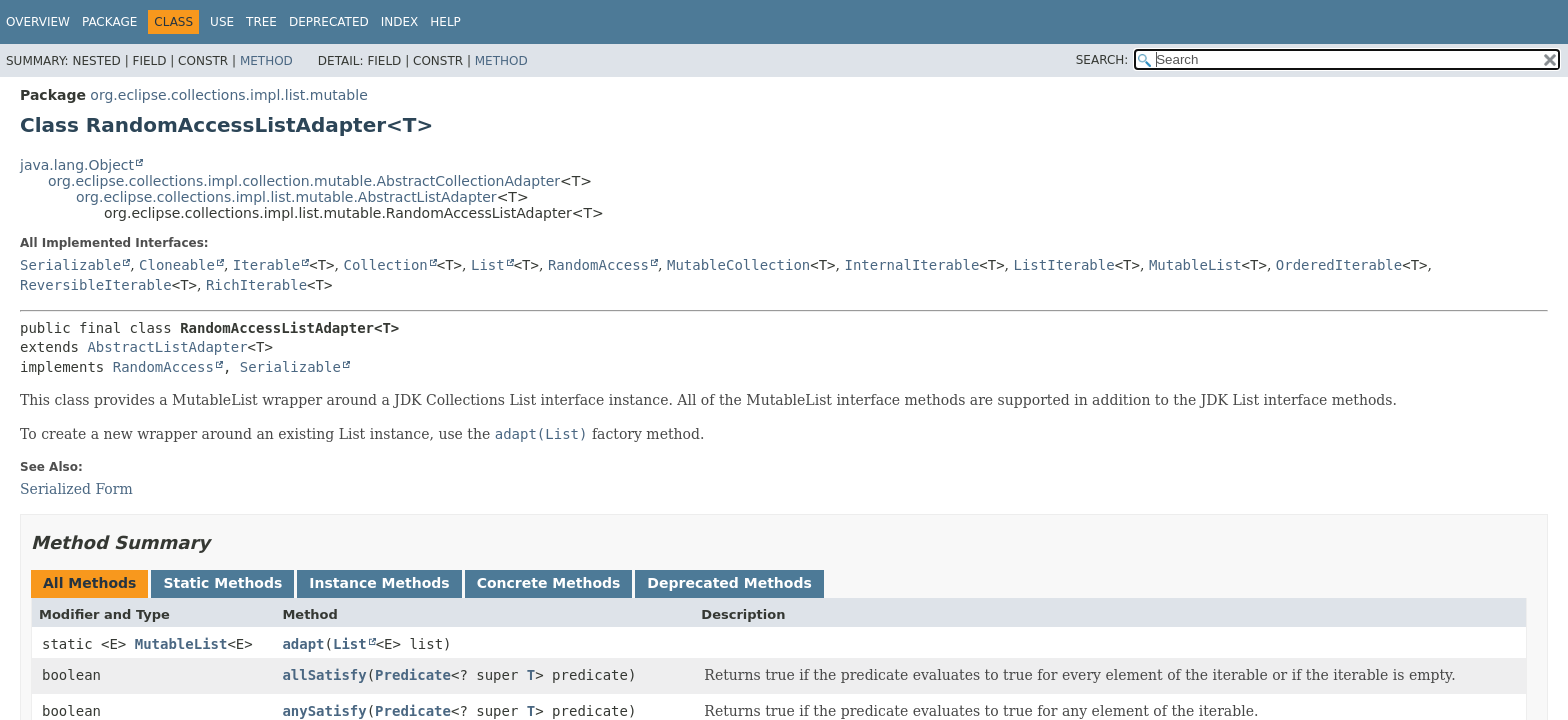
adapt (303, 644)
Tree (261, 22)
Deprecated (329, 22)
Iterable (266, 265)
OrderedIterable (1339, 265)
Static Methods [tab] (222, 583)
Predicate (413, 675)
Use (222, 22)
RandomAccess (598, 265)
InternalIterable (911, 265)
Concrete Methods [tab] (549, 583)
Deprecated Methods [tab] (729, 583)
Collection (385, 265)
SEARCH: (1102, 60)
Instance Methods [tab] (379, 583)
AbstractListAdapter (167, 347)
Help (445, 22)
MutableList (1195, 265)
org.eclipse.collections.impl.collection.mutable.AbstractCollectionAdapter (304, 181)
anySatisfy (324, 711)
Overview (38, 22)
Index (400, 22)
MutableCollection (738, 265)
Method (266, 61)
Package (109, 22)
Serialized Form (76, 489)
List (488, 265)
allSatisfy (324, 675)
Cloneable (177, 265)
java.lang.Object (77, 165)
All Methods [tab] (89, 583)
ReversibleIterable (96, 285)
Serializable (70, 265)
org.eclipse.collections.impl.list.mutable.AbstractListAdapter (286, 197)
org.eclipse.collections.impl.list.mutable (228, 95)
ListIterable (1064, 265)
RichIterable (256, 285)
